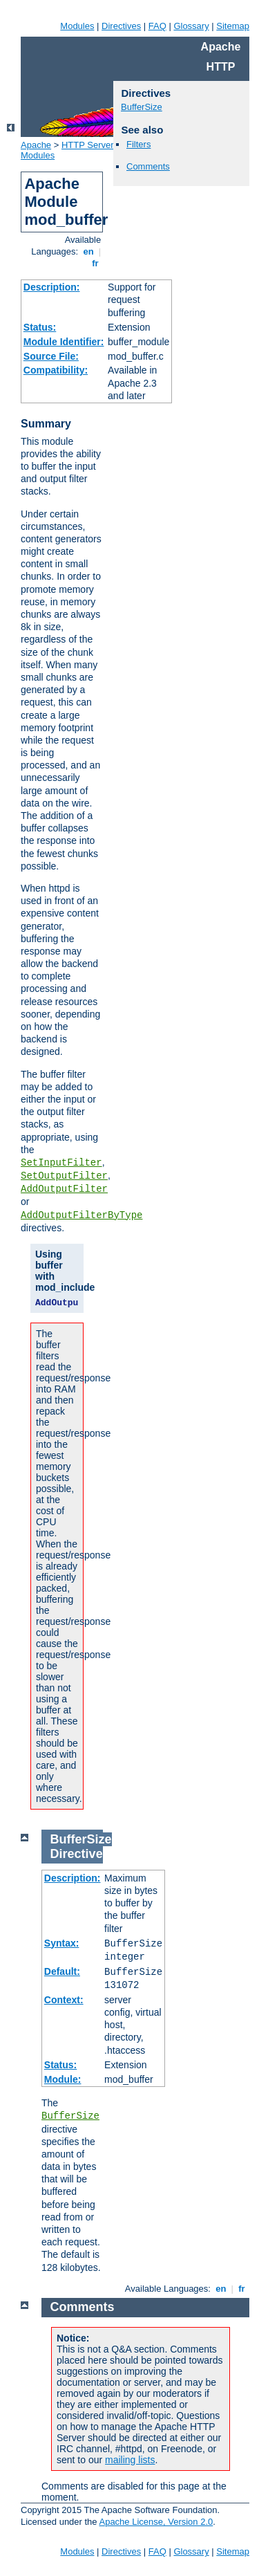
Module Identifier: (63, 341)
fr (96, 263)
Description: (51, 287)
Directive (76, 1854)
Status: (39, 327)
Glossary (191, 26)
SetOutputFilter (64, 1175)
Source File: (51, 356)
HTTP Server (87, 145)
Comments (148, 166)
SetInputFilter (61, 1162)
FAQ (157, 26)
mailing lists (130, 2459)
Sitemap (232, 26)
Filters (138, 144)
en (88, 251)
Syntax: (61, 1943)
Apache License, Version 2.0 (156, 2522)
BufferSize (141, 107)
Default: (62, 1971)
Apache (36, 145)
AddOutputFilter (64, 1189)
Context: (64, 1999)
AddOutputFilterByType (81, 1215)
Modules (77, 26)
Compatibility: (55, 370)
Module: (62, 2079)
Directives (121, 26)
